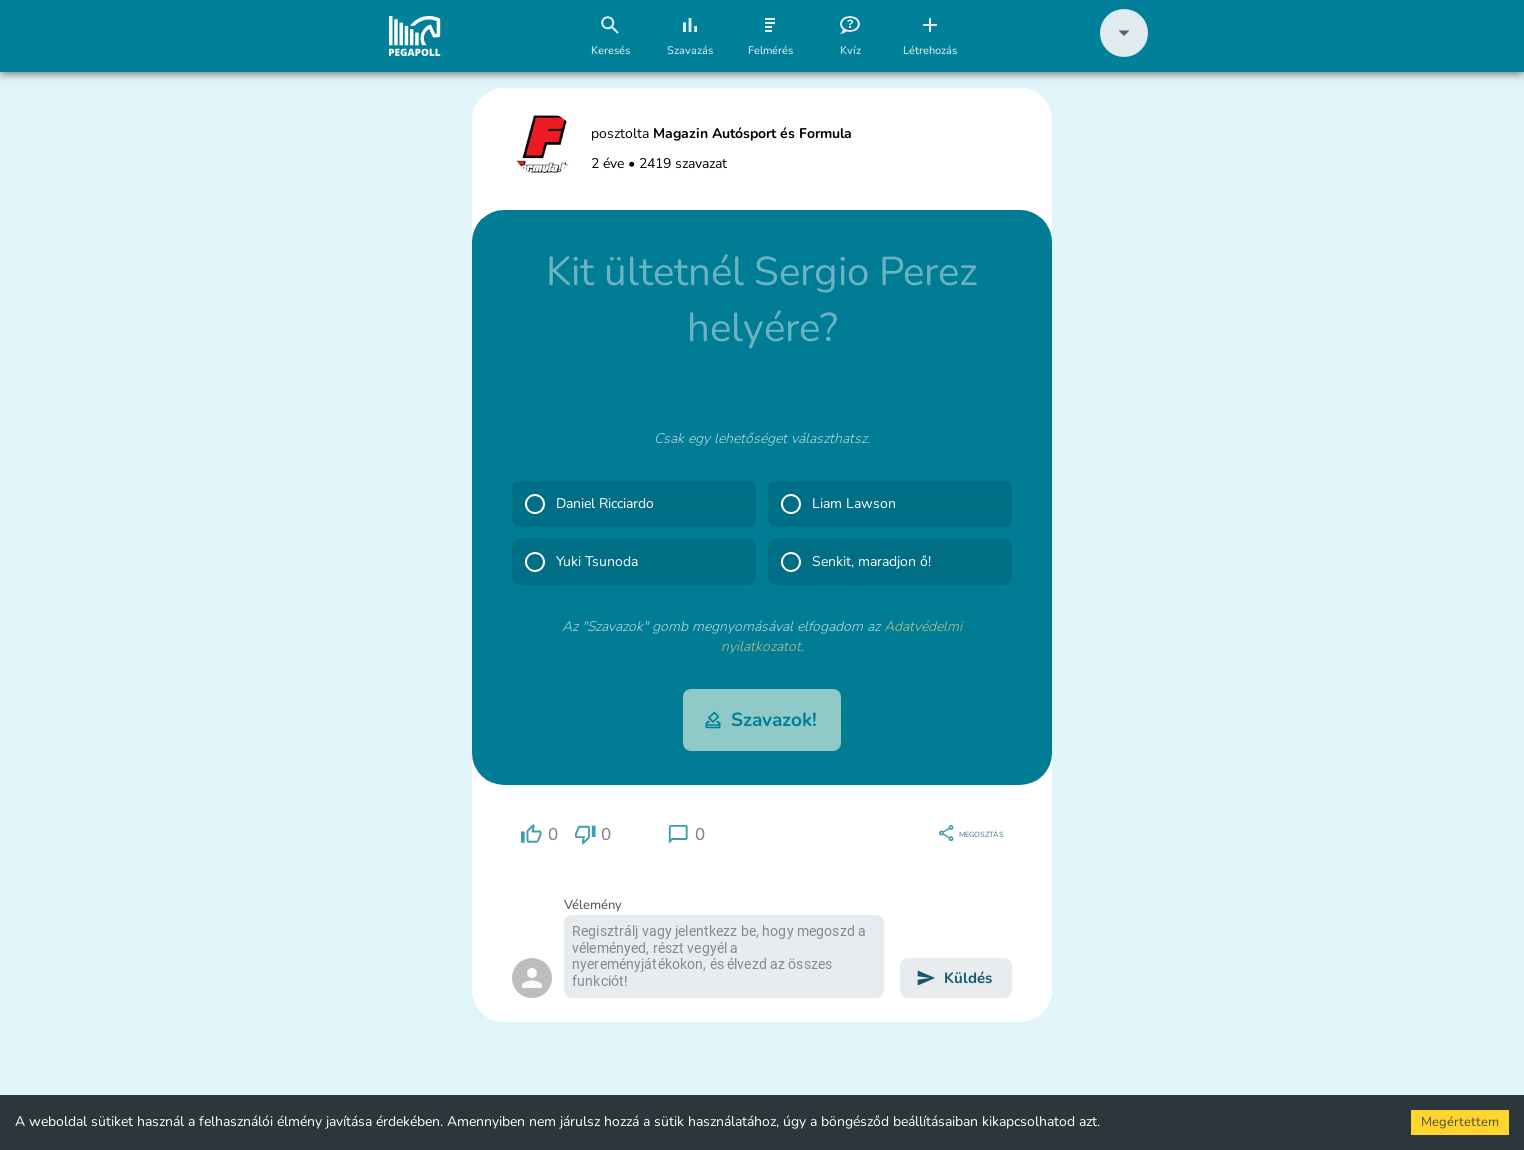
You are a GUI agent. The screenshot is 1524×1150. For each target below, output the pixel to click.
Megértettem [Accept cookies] (1460, 1122)
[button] (1124, 52)
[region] (539, 834)
